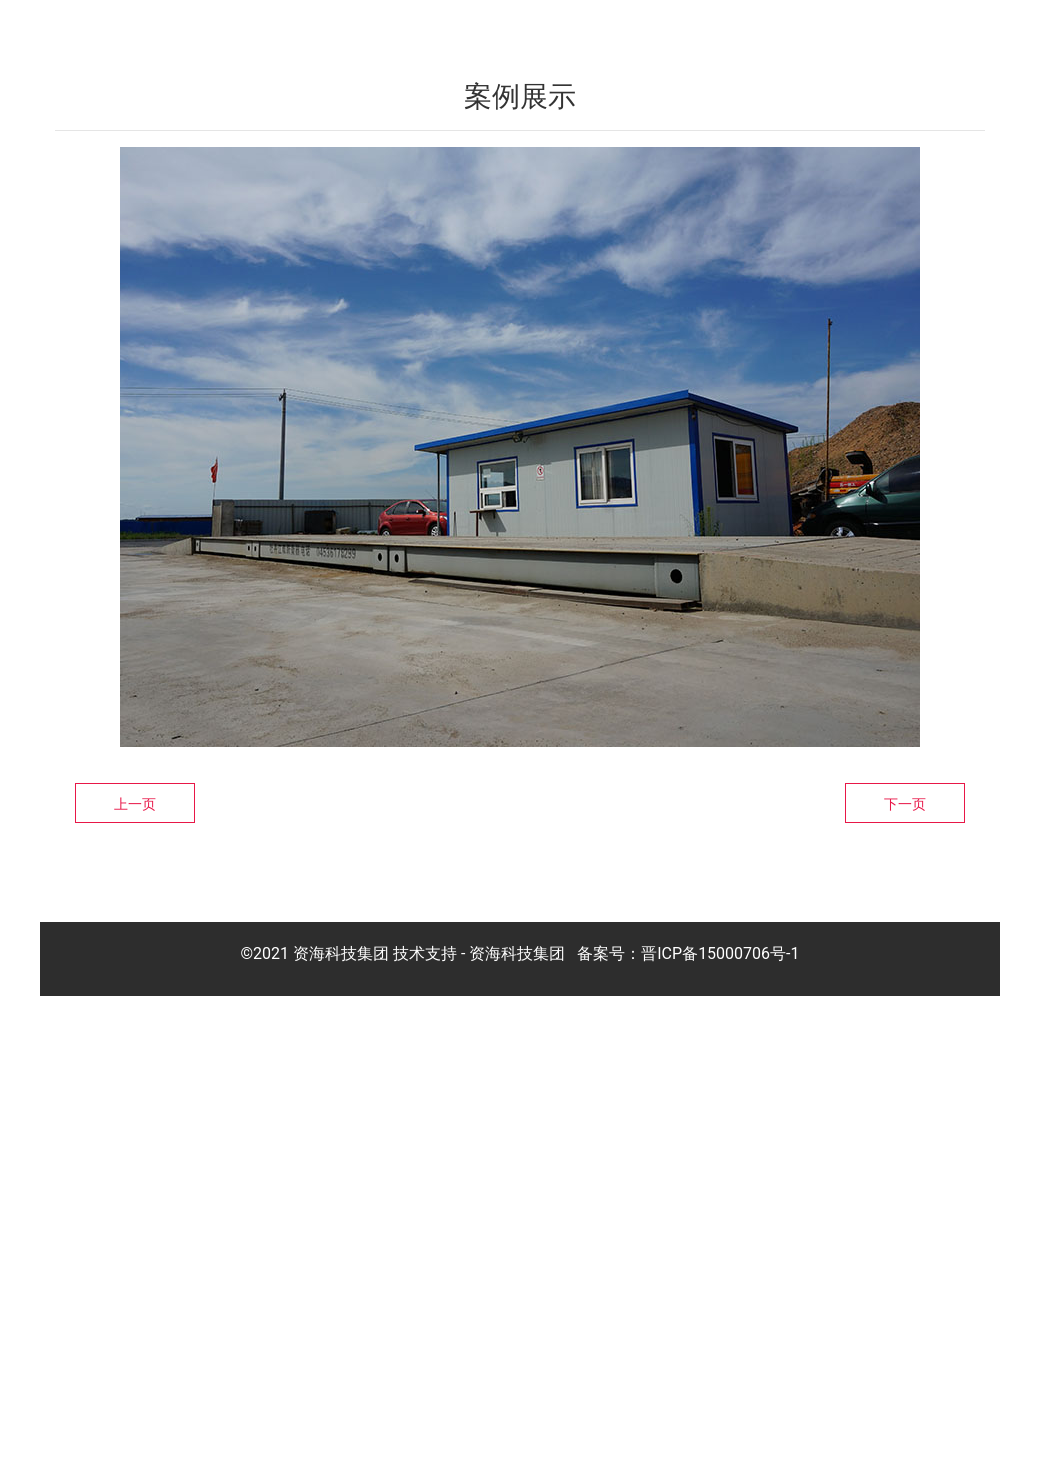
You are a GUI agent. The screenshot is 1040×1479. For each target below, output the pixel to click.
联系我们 (936, 27)
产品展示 (642, 27)
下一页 (905, 1285)
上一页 (135, 1285)
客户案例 (740, 27)
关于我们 (544, 27)
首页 (462, 27)
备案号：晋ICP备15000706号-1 (688, 1434)
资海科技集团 (517, 1434)
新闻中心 (838, 27)
